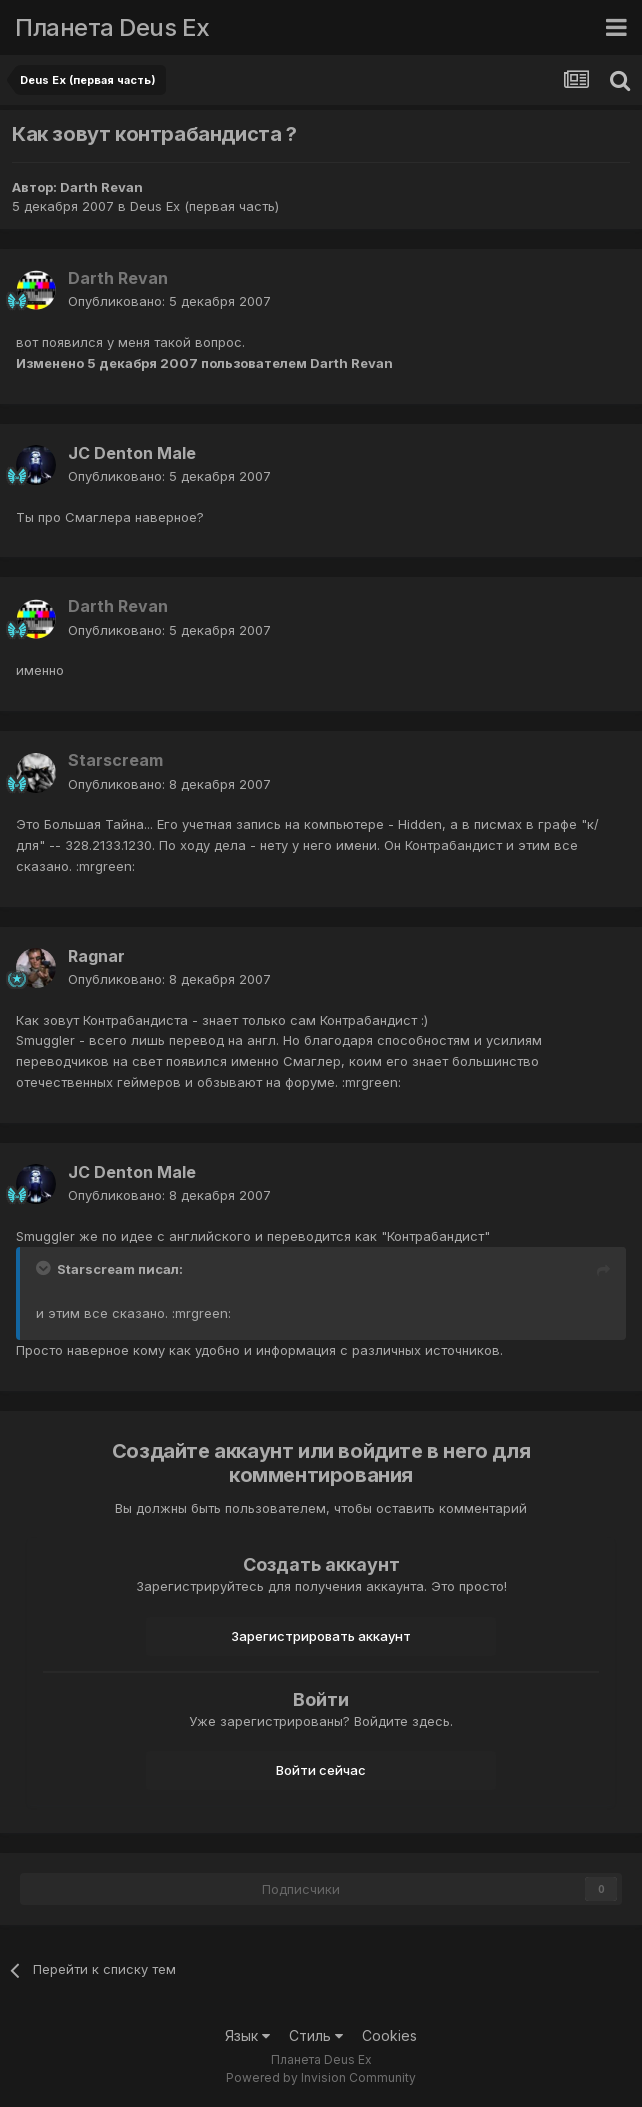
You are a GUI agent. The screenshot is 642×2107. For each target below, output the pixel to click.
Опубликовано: (169, 301)
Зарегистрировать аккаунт (321, 1636)
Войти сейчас (321, 1770)
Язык (247, 2035)
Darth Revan (101, 187)
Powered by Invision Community (321, 2077)
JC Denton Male (132, 453)
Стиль (316, 2035)
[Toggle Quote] (45, 1268)
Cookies (389, 2035)
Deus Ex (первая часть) (204, 206)
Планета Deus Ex (112, 27)
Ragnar (96, 956)
